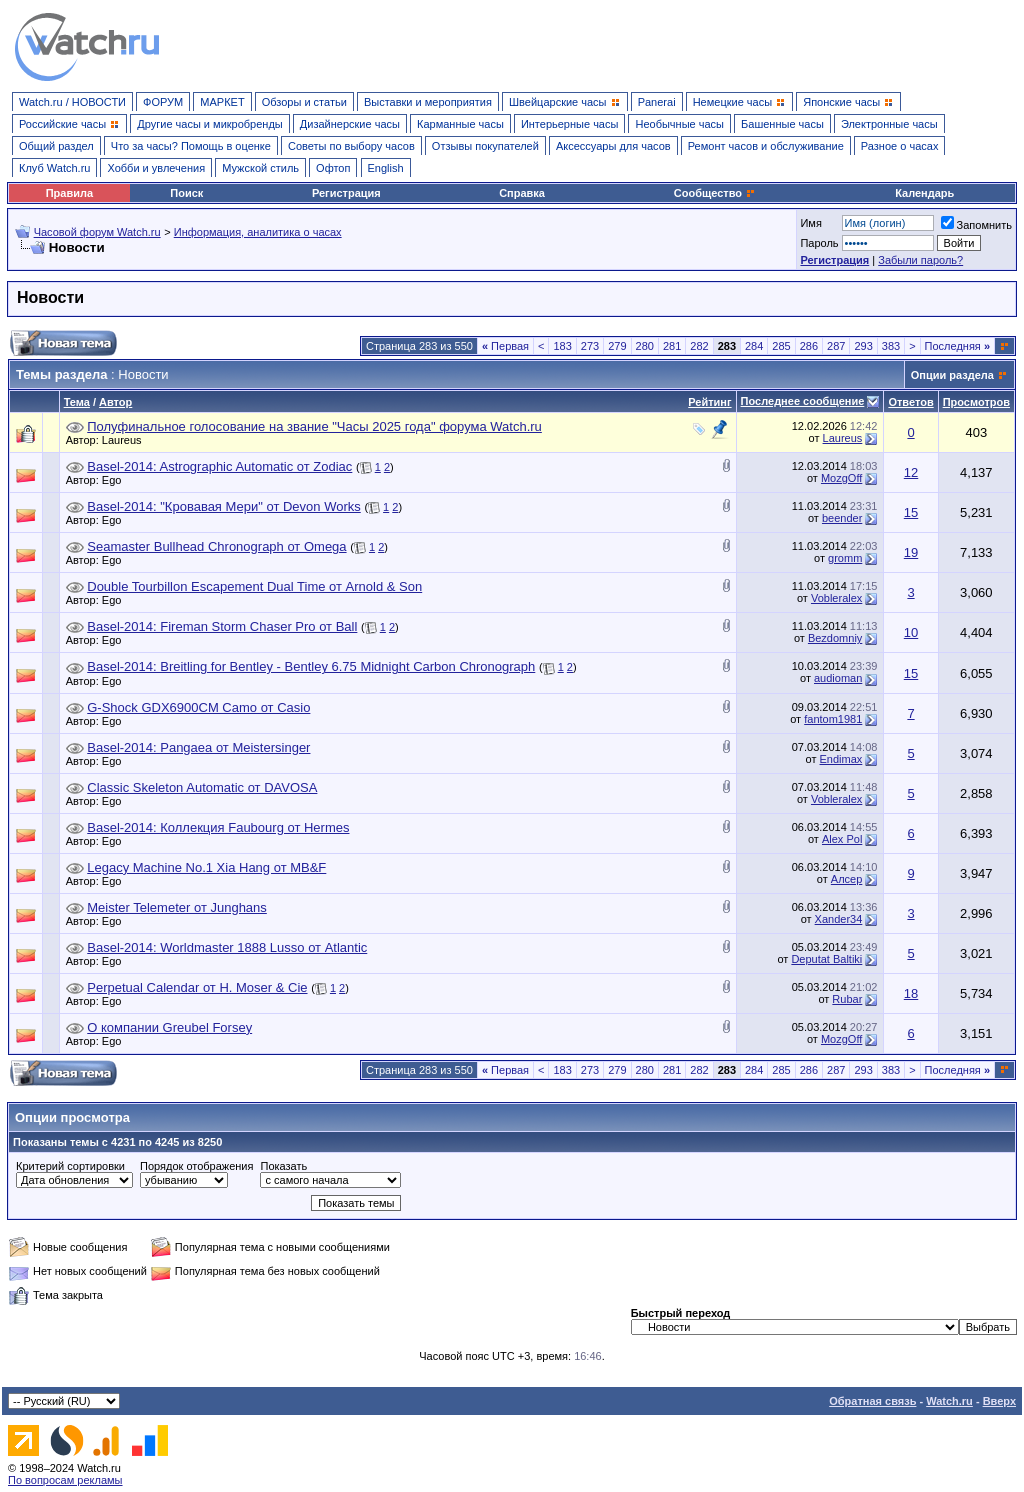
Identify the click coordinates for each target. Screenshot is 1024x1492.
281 (672, 346)
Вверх (999, 1401)
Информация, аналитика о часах (258, 232)
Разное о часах (900, 146)
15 (911, 512)
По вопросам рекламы (65, 1480)
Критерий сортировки (70, 1166)
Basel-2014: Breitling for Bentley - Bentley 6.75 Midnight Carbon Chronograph (311, 666)
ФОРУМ (163, 102)
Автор (115, 402)
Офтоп (333, 168)
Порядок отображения (196, 1166)
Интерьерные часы (570, 124)
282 (699, 346)
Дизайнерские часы (350, 124)
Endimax (841, 759)
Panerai (657, 102)
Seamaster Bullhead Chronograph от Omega (216, 546)
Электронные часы (889, 124)
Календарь (924, 193)
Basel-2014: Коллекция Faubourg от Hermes (218, 827)
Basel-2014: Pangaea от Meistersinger (198, 747)
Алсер (847, 879)
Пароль (819, 243)
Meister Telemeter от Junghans (177, 907)
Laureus (127, 440)
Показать (283, 1166)
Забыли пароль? (920, 260)
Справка (522, 193)
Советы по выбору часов (351, 146)
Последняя (957, 346)
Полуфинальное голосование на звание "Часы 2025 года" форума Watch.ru (314, 426)
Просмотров (976, 402)
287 (836, 346)
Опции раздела (952, 375)
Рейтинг (709, 402)
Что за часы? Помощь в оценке (191, 146)
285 (781, 346)
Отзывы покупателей (485, 146)
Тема (77, 402)
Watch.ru (949, 1401)
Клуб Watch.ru (54, 168)
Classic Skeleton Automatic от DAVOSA (202, 787)
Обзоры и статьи (304, 102)
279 (617, 346)
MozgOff (841, 478)
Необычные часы (679, 124)
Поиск (186, 193)
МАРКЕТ (222, 102)
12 (911, 472)
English (386, 168)
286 (809, 346)
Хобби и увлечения (156, 168)
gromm (845, 558)
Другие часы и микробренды (209, 124)
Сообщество (715, 193)
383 (891, 346)
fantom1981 (833, 719)
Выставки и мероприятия (428, 102)
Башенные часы (782, 124)
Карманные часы (460, 124)
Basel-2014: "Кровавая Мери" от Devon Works (224, 506)
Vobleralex (836, 598)
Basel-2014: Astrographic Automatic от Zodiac (219, 466)
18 (911, 993)
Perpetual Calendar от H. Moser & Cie (197, 987)
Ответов (910, 402)
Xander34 (839, 919)
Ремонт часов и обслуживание (766, 146)
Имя (810, 223)
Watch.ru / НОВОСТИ (72, 102)
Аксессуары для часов (613, 146)
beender (842, 518)
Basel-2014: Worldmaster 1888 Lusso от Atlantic (227, 947)
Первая (505, 346)
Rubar (847, 999)
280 (645, 346)
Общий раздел (56, 146)
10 (911, 632)
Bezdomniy (835, 638)
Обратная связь (872, 1401)
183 (562, 346)
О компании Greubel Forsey (169, 1027)
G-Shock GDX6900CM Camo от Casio (198, 707)
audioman (838, 678)
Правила (69, 193)
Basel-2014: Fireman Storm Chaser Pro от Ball (222, 626)
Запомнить (976, 225)
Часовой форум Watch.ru (97, 232)
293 (863, 346)
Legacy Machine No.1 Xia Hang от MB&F (206, 867)
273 (590, 346)
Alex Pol (842, 839)
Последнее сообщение (803, 401)
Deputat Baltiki (826, 959)
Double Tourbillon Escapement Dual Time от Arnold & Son (254, 586)
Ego (117, 480)
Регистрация (346, 193)
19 (911, 552)
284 (754, 346)
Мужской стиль (260, 168)
